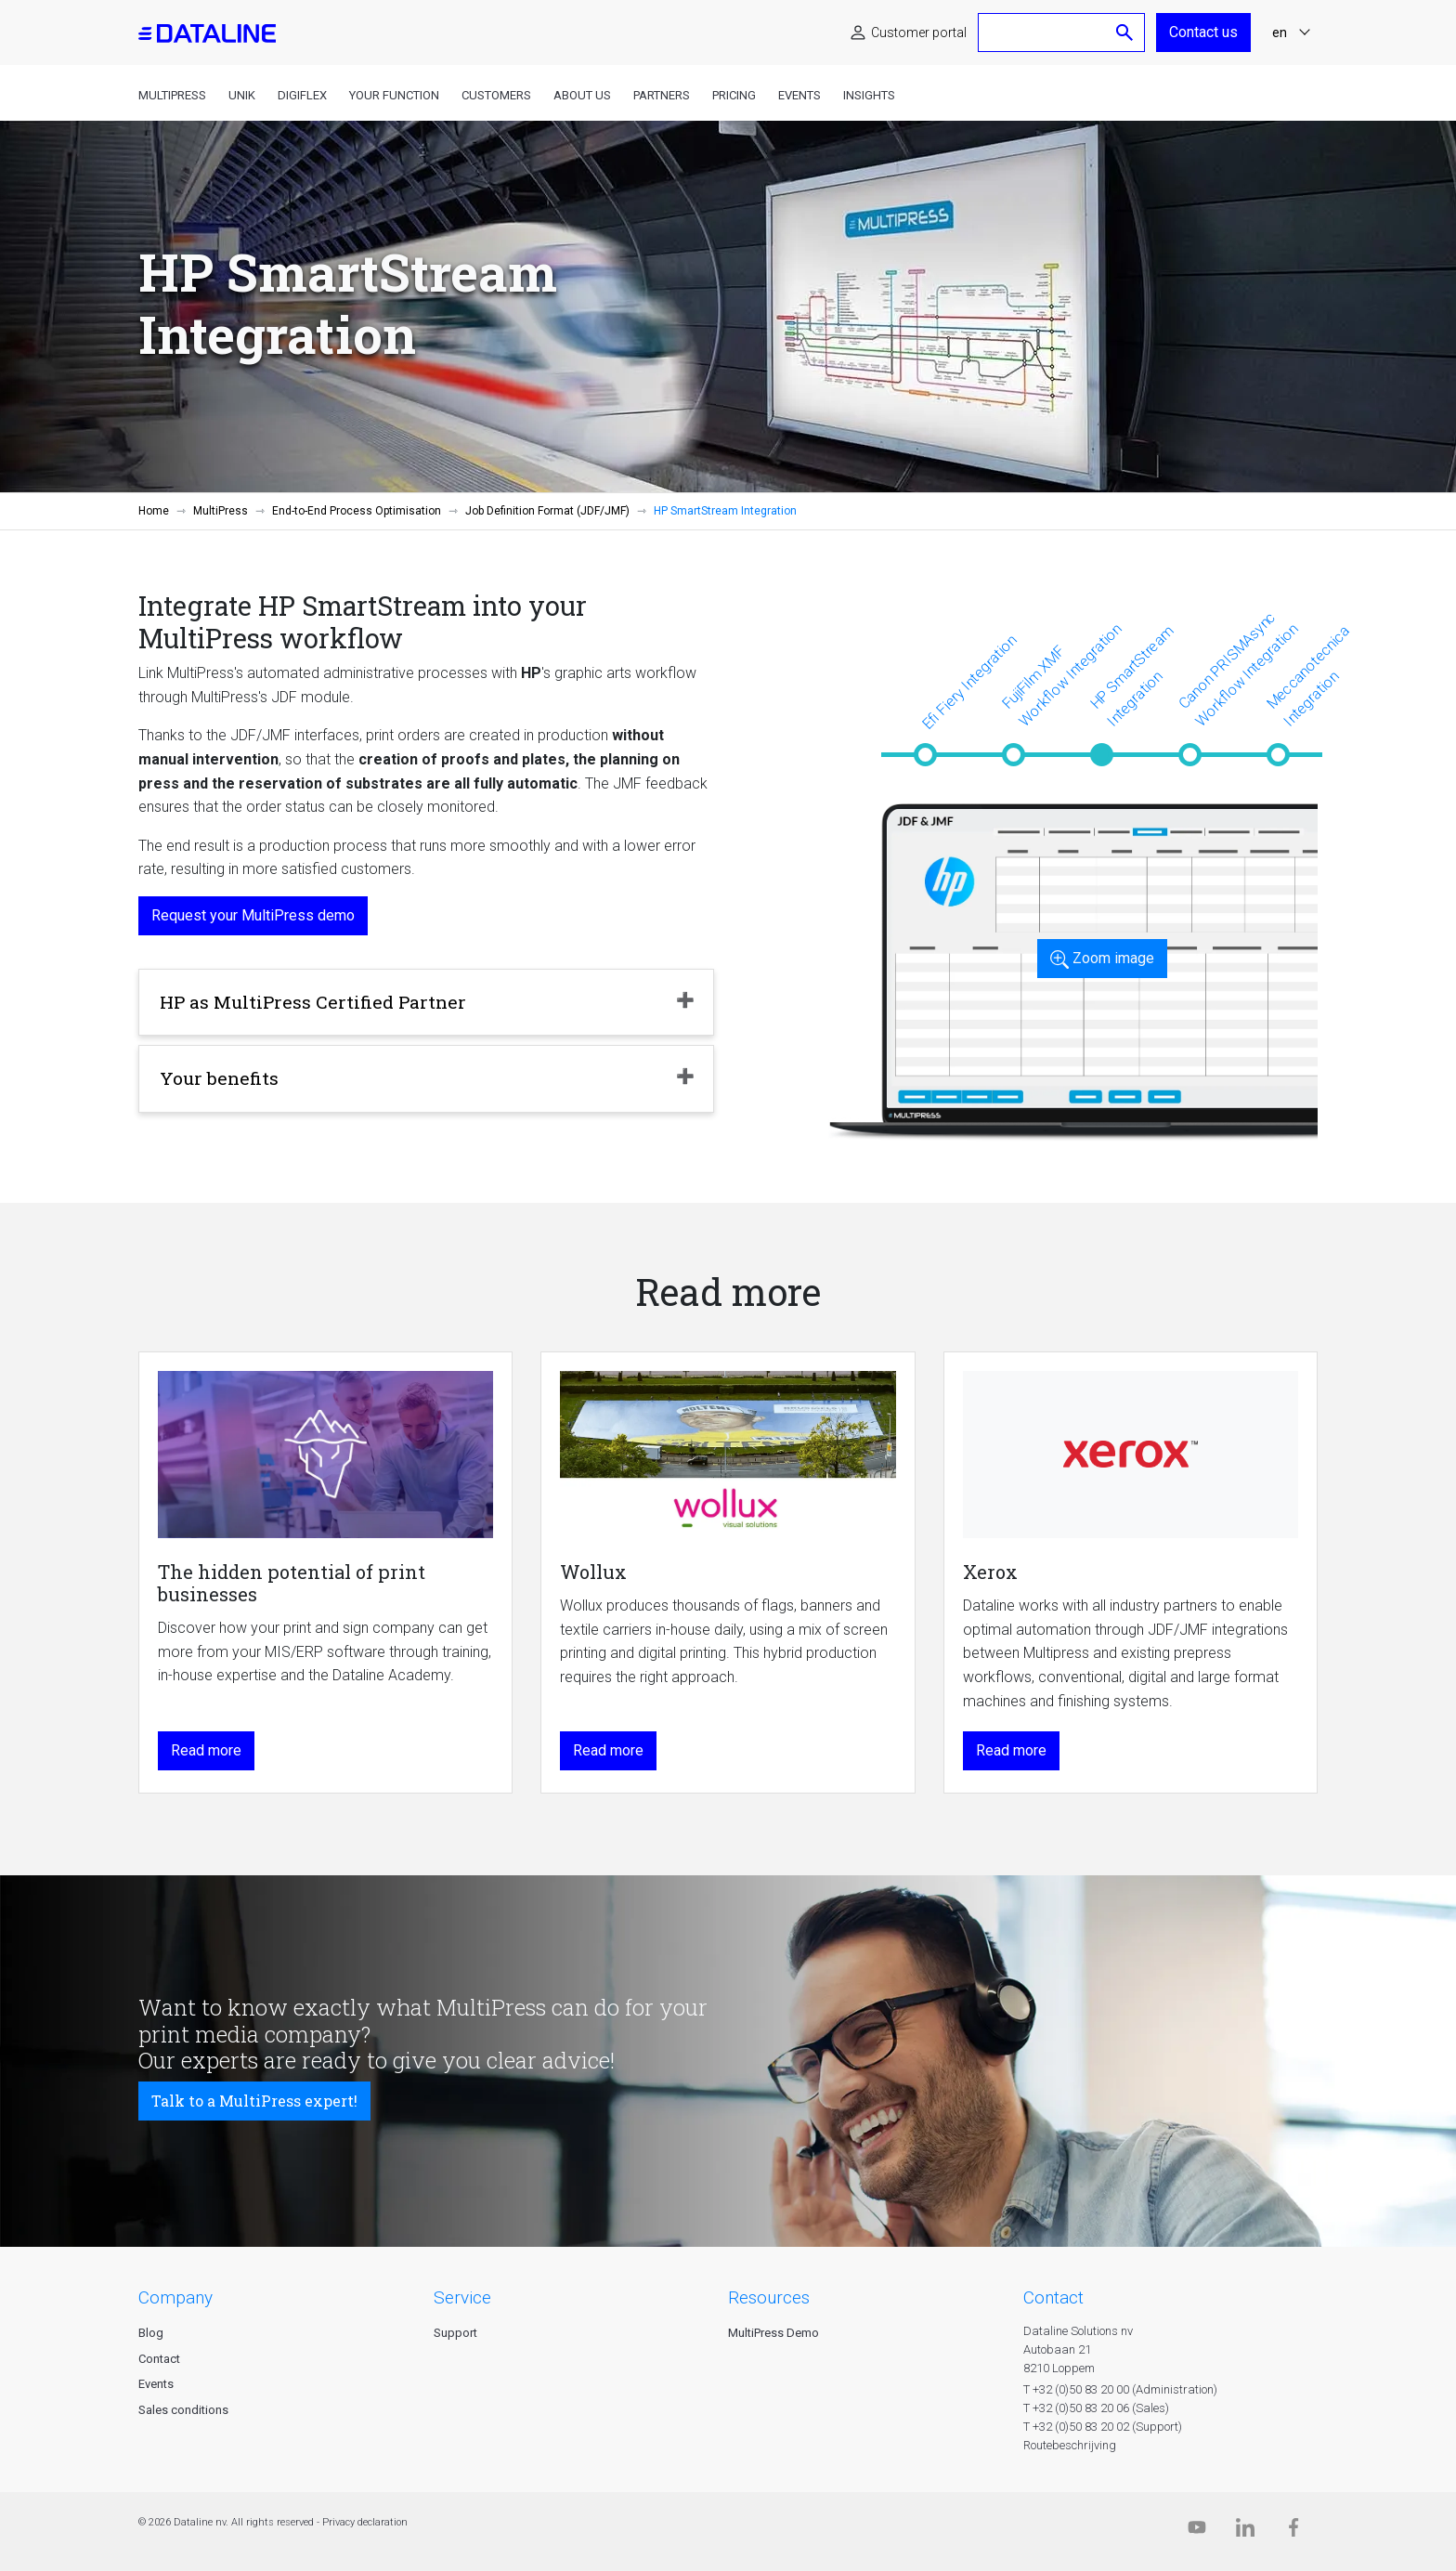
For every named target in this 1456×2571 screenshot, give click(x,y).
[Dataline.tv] (1197, 2531)
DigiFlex (302, 95)
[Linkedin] (1245, 2531)
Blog (150, 2333)
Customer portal (919, 32)
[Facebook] (1293, 2531)
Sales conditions (183, 2410)
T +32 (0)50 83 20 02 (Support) (1102, 2427)
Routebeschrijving (1069, 2445)
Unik (241, 95)
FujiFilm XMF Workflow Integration (1061, 674)
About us (582, 95)
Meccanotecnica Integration (1308, 675)
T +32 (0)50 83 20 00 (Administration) (1120, 2389)
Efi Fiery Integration (969, 682)
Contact (159, 2359)
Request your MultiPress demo (253, 915)
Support (455, 2333)
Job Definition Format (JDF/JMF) (547, 510)
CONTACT (1053, 2297)
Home (153, 510)
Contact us (1203, 32)
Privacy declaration (365, 2522)
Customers (496, 95)
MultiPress (172, 95)
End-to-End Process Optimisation (356, 510)
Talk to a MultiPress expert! (254, 2100)
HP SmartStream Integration (1131, 675)
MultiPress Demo (773, 2333)
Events (799, 95)
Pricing (734, 95)
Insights (869, 95)
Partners (661, 95)
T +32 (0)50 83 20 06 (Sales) (1096, 2408)
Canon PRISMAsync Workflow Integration (1238, 669)
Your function (394, 95)
